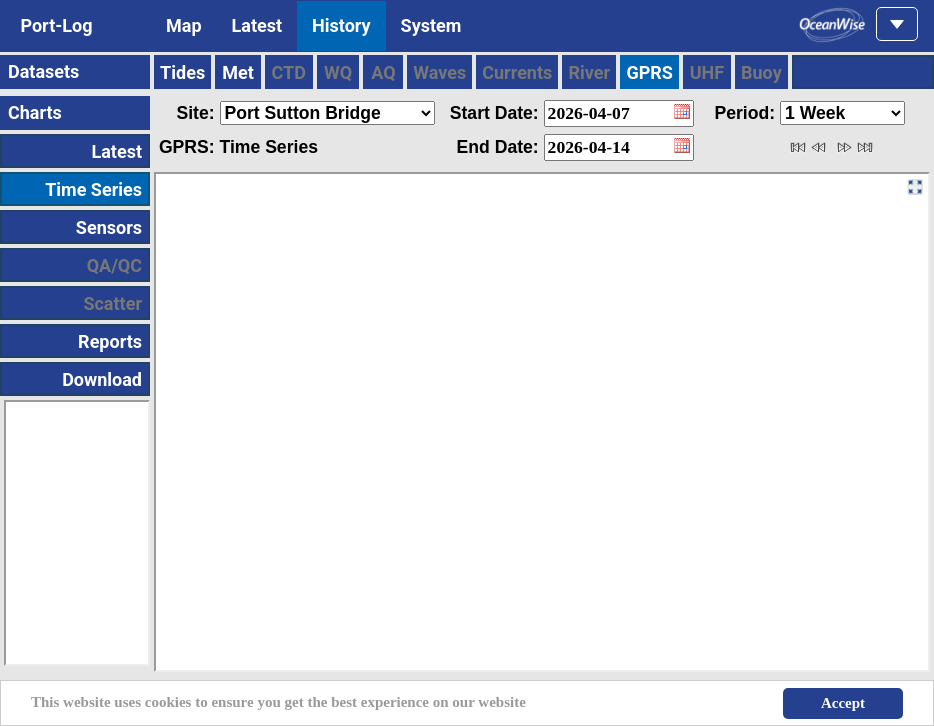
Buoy (761, 72)
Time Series (93, 189)
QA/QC (114, 265)
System (431, 25)
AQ (383, 72)
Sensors (109, 227)
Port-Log (56, 25)
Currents (517, 72)
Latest (257, 25)
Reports (110, 341)
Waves (439, 72)
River (589, 72)
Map (184, 25)
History (341, 25)
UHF (707, 72)
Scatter (112, 303)
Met (238, 72)
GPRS (649, 72)
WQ (338, 72)
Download (102, 379)
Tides (182, 72)
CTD (289, 72)
